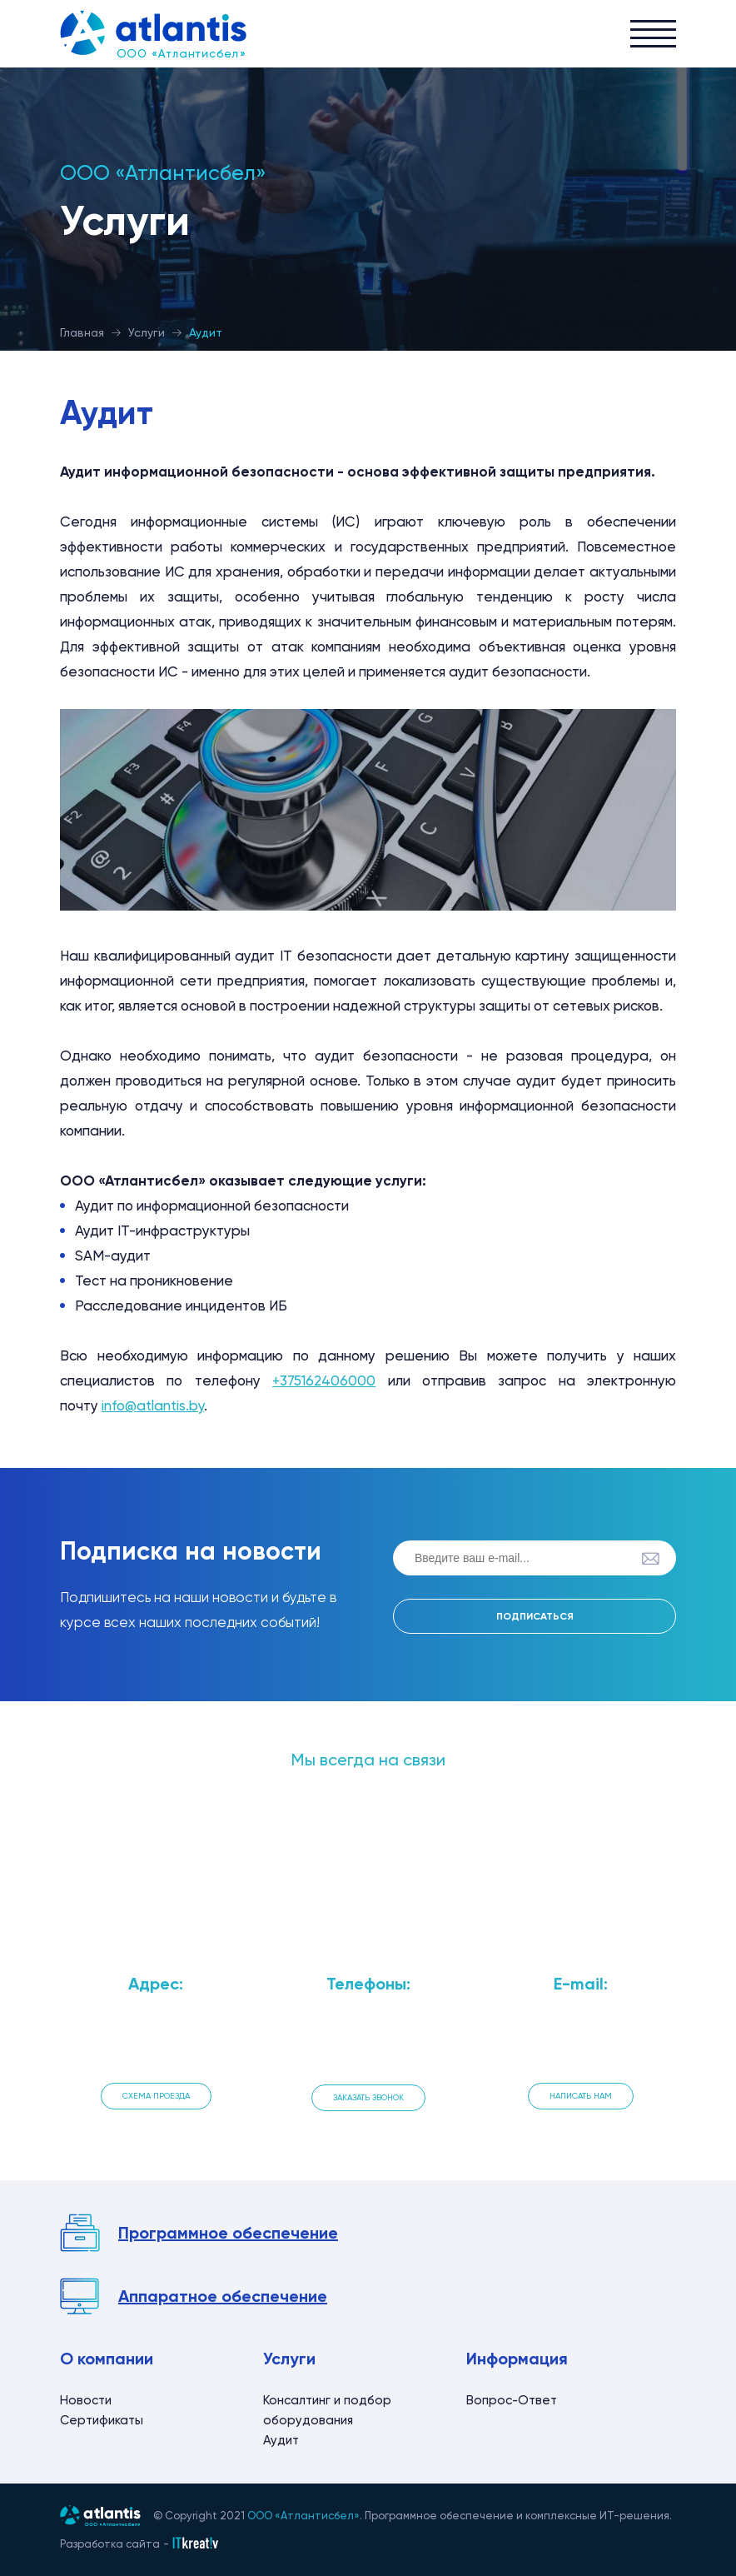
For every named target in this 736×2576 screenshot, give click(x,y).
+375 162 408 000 (368, 2046)
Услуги (146, 332)
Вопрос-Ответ (511, 2400)
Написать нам (581, 2095)
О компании (106, 2359)
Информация (517, 2359)
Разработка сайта (110, 2544)
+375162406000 (323, 1380)
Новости (86, 2400)
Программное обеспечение (228, 2233)
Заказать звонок (368, 2097)
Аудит (281, 2440)
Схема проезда (156, 2095)
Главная (82, 332)
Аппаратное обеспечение (222, 2296)
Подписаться (535, 1616)
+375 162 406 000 (368, 2025)
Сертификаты (101, 2420)
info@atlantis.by (153, 1405)
